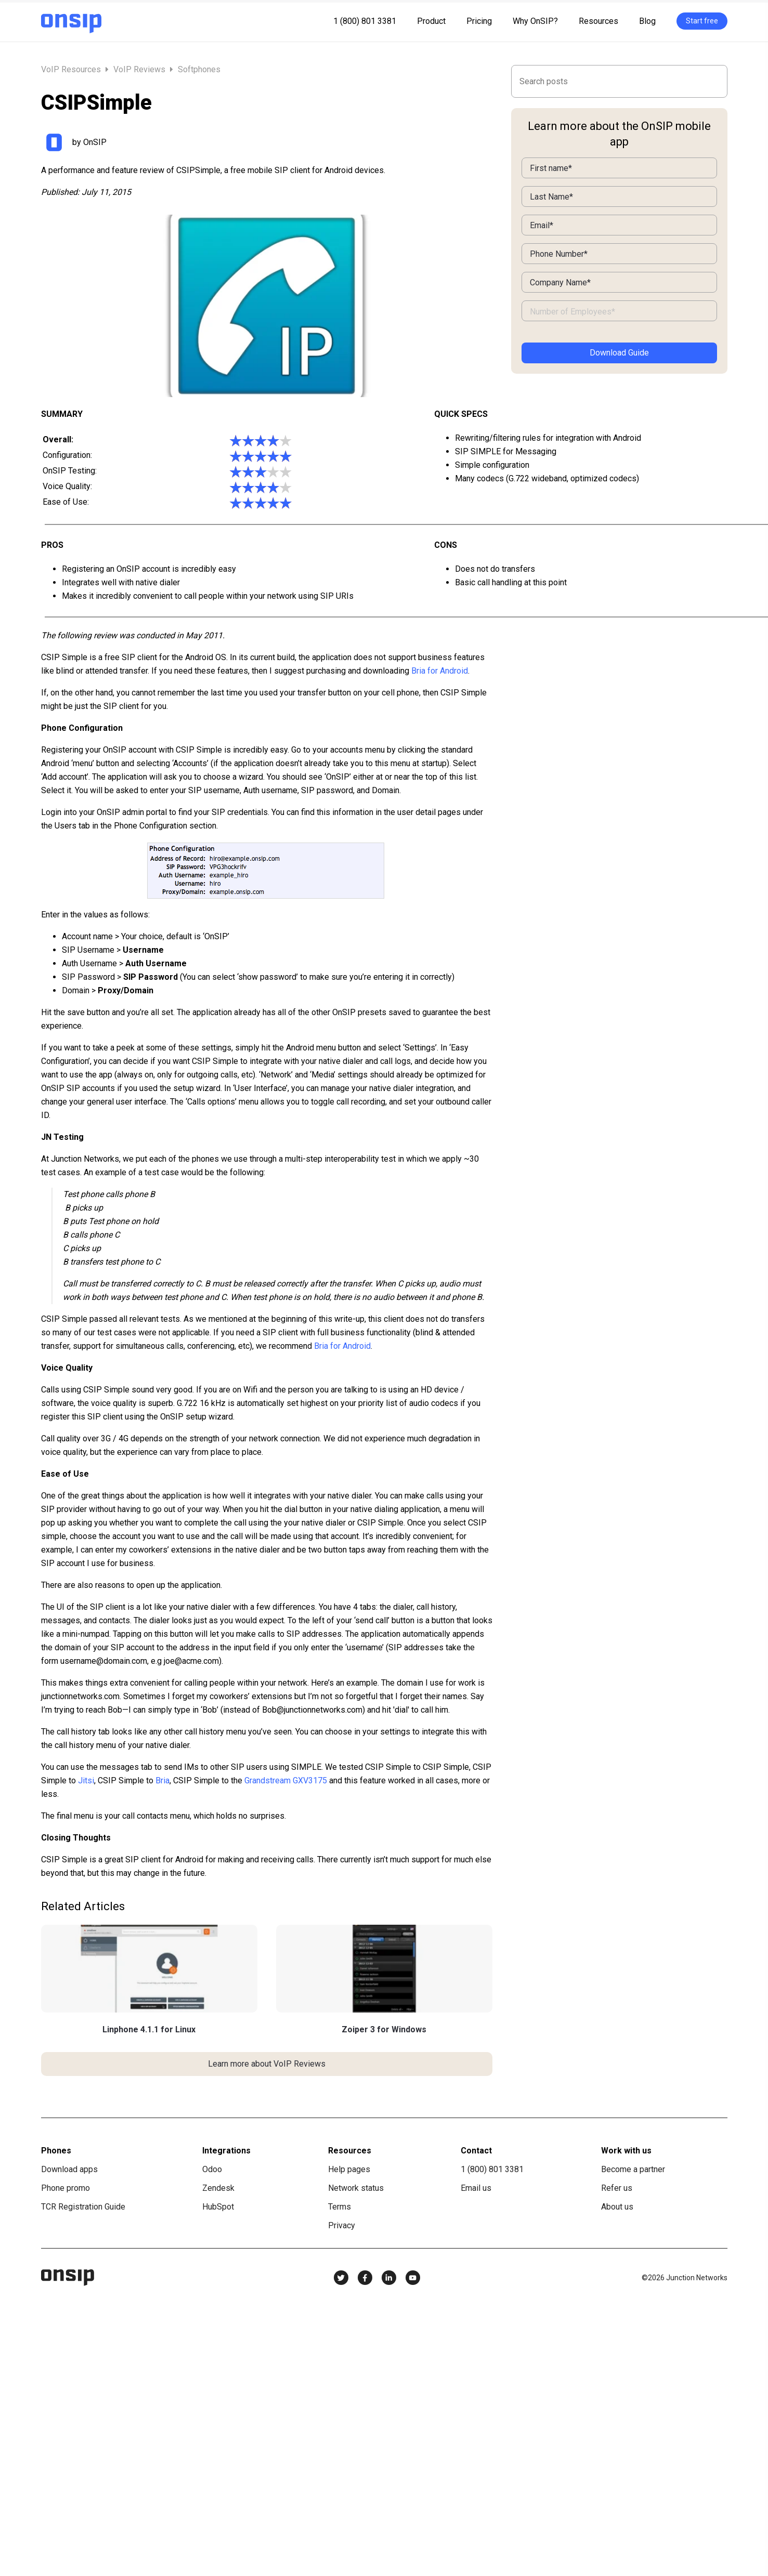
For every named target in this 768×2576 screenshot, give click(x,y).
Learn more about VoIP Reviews (267, 2064)
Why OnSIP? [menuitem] (535, 21)
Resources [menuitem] (598, 21)
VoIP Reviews (139, 69)
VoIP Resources (72, 69)
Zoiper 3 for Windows (384, 2029)
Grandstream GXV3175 (285, 1780)
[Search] (619, 81)
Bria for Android (439, 671)
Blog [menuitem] (647, 21)
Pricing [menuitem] (479, 21)
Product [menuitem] (431, 21)
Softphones (199, 69)
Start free (702, 21)
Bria (162, 1780)
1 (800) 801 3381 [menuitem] (364, 21)
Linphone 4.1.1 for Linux (149, 2029)
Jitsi (86, 1780)
